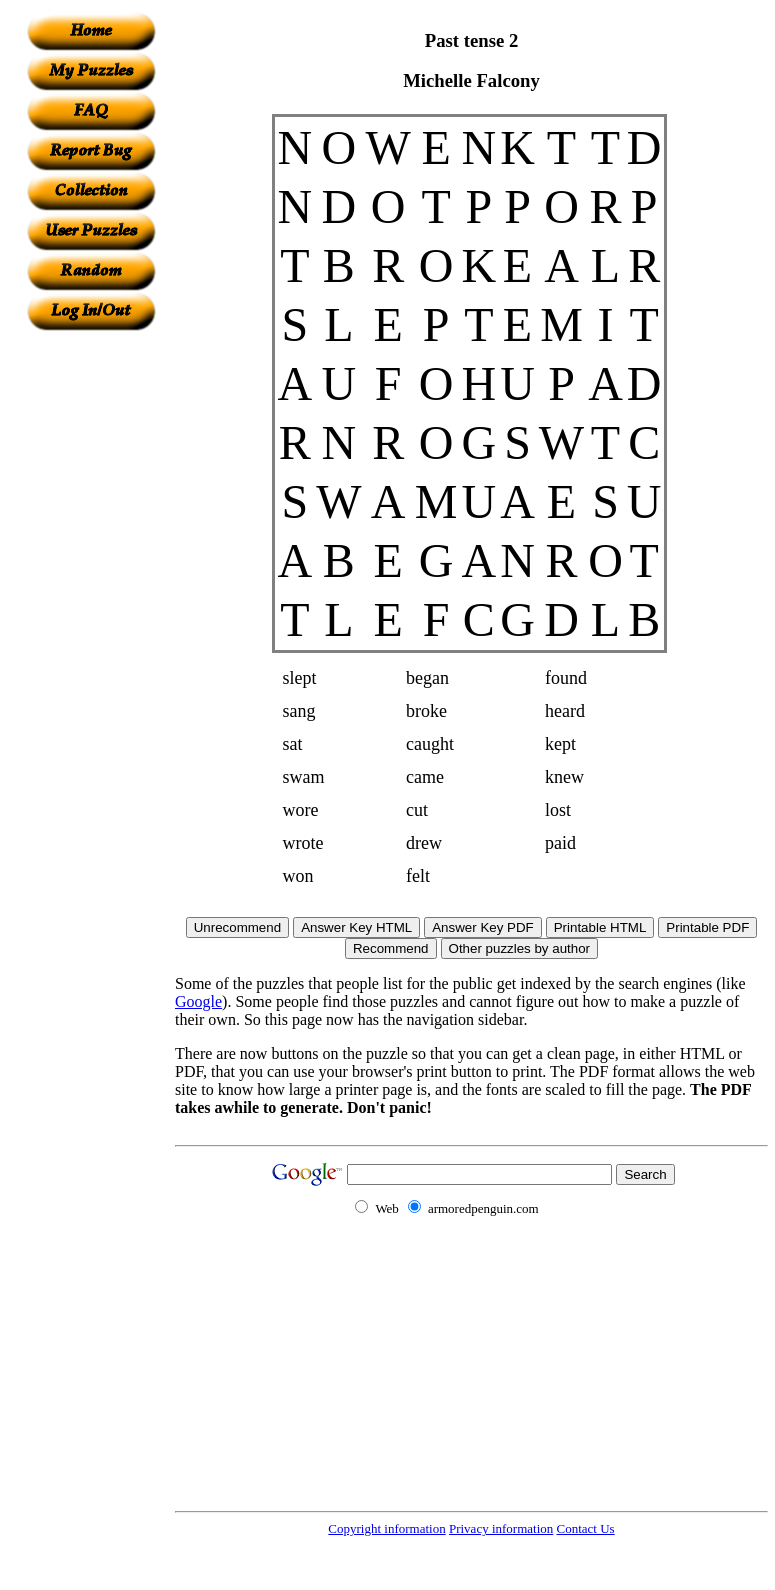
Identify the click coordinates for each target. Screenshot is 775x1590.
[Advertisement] (91, 631)
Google (198, 1001)
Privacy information (501, 1528)
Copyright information (386, 1528)
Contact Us (586, 1528)
